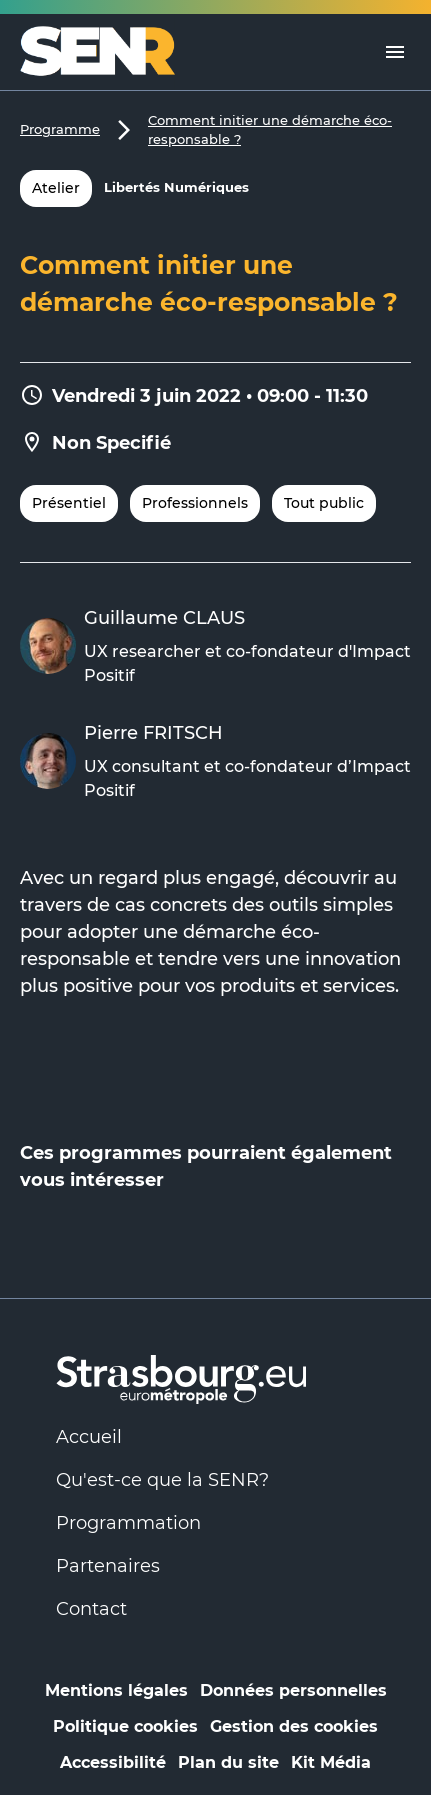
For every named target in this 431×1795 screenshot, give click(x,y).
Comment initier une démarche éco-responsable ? (270, 130)
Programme (60, 129)
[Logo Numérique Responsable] (105, 52)
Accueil (89, 1437)
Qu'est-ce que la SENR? (162, 1480)
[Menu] (395, 52)
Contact (91, 1609)
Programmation (128, 1523)
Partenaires (108, 1566)
